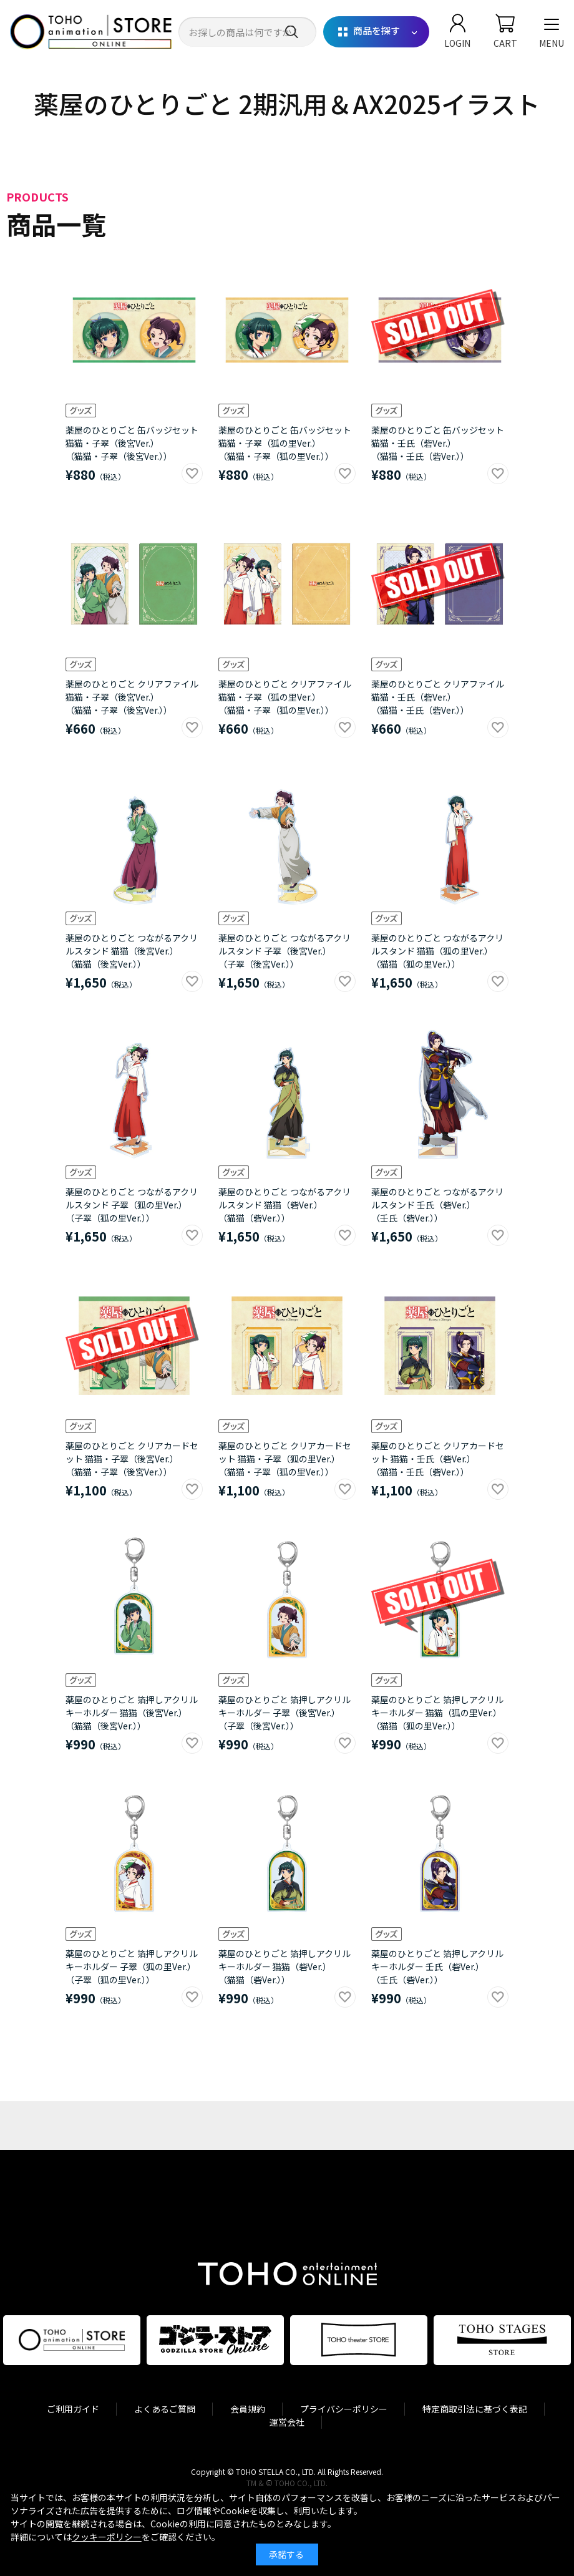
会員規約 (247, 2409)
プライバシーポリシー (343, 2409)
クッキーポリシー (107, 2536)
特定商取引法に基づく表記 (474, 2409)
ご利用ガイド (73, 2409)
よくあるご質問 (164, 2409)
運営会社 (287, 2422)
